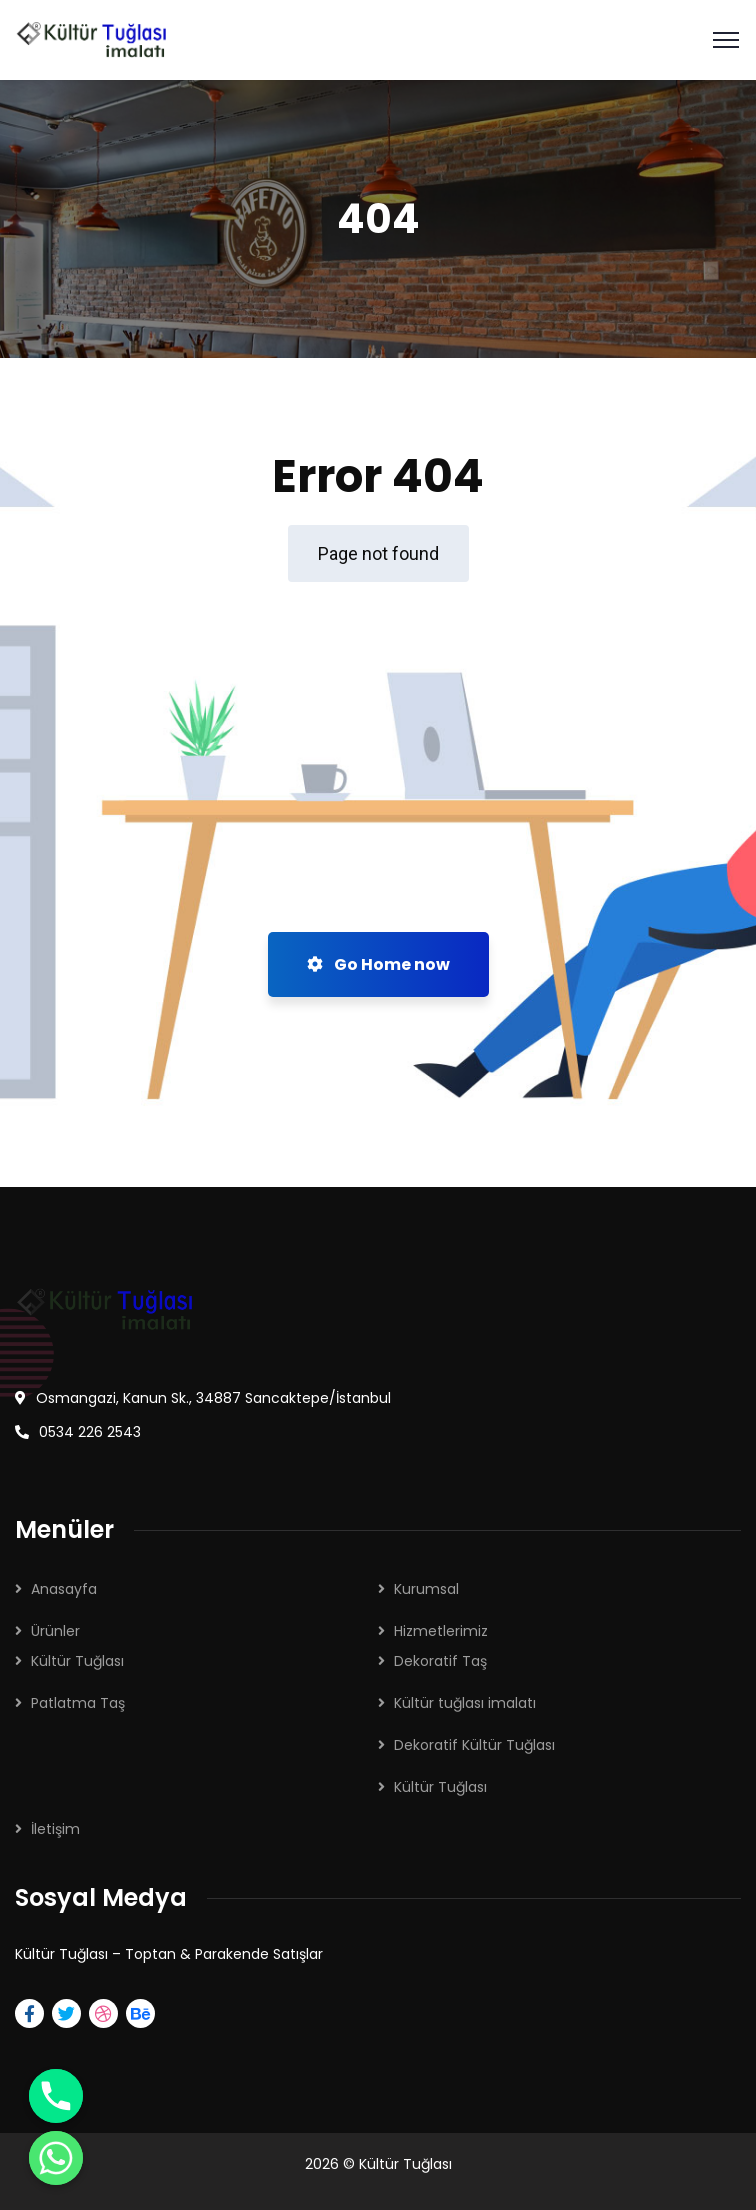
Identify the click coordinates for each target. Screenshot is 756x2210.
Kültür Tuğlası (77, 1661)
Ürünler (55, 1631)
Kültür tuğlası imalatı (465, 1703)
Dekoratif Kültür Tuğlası (474, 1745)
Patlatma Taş (78, 1703)
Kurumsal (426, 1589)
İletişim (55, 1829)
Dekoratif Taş (440, 1661)
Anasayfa (64, 1589)
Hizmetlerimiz (441, 1631)
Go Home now (378, 964)
